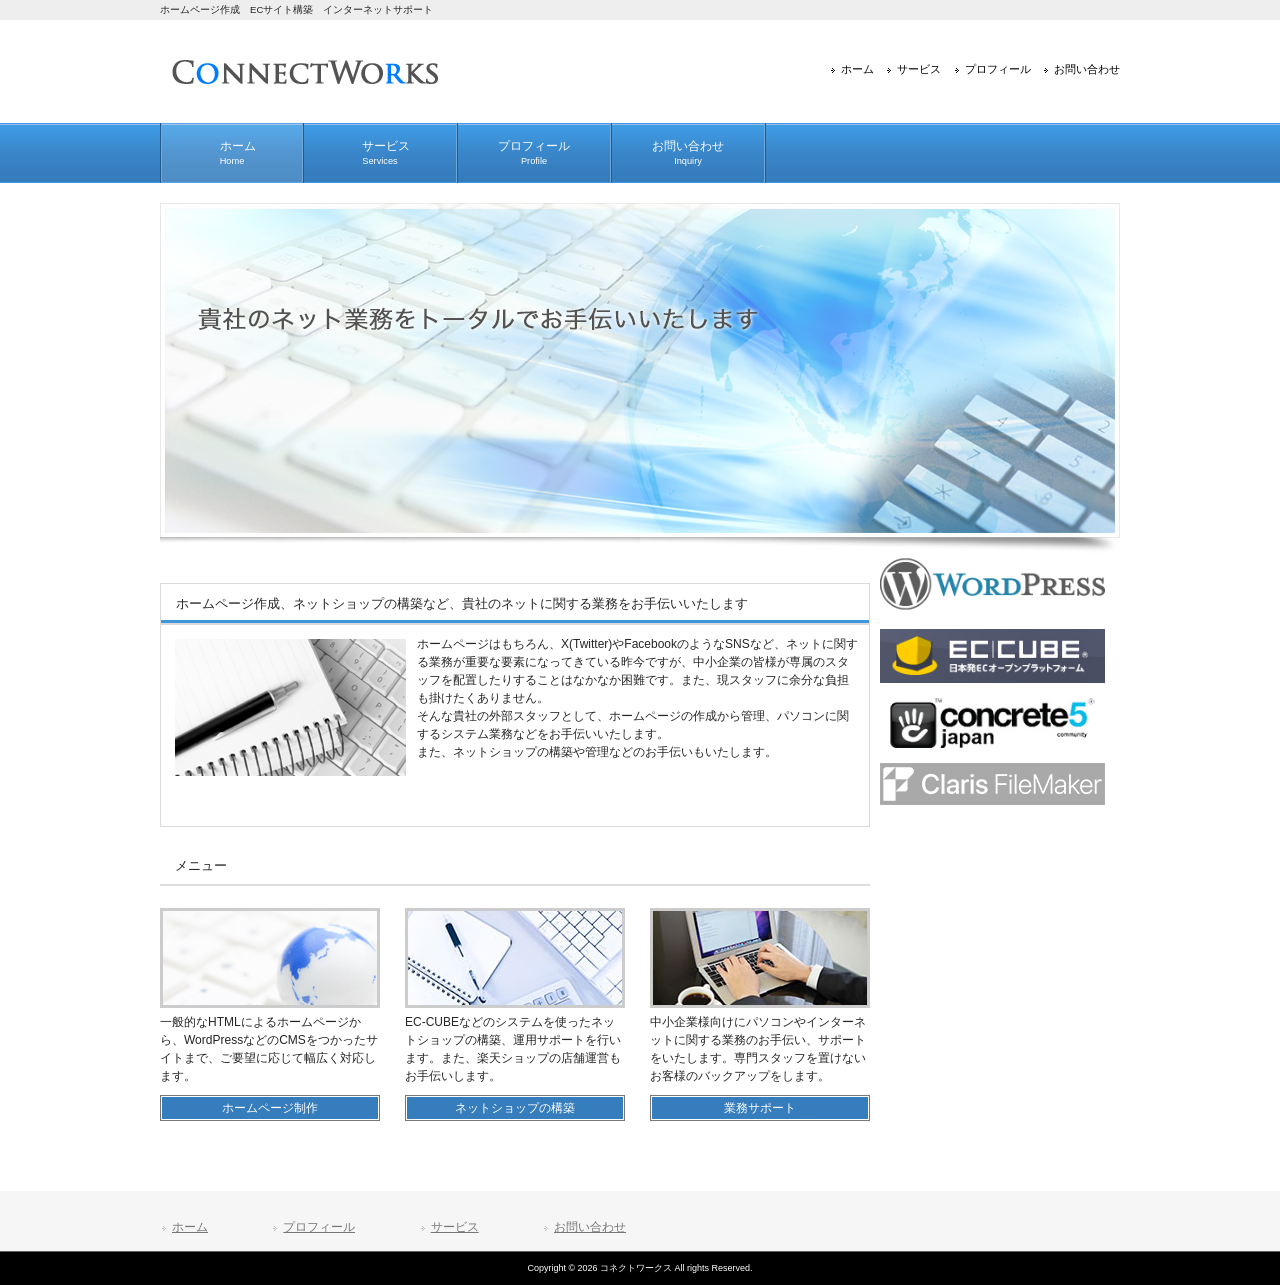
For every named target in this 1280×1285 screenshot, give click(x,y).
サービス (919, 69)
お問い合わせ (1087, 69)
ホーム (857, 69)
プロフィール (998, 69)
